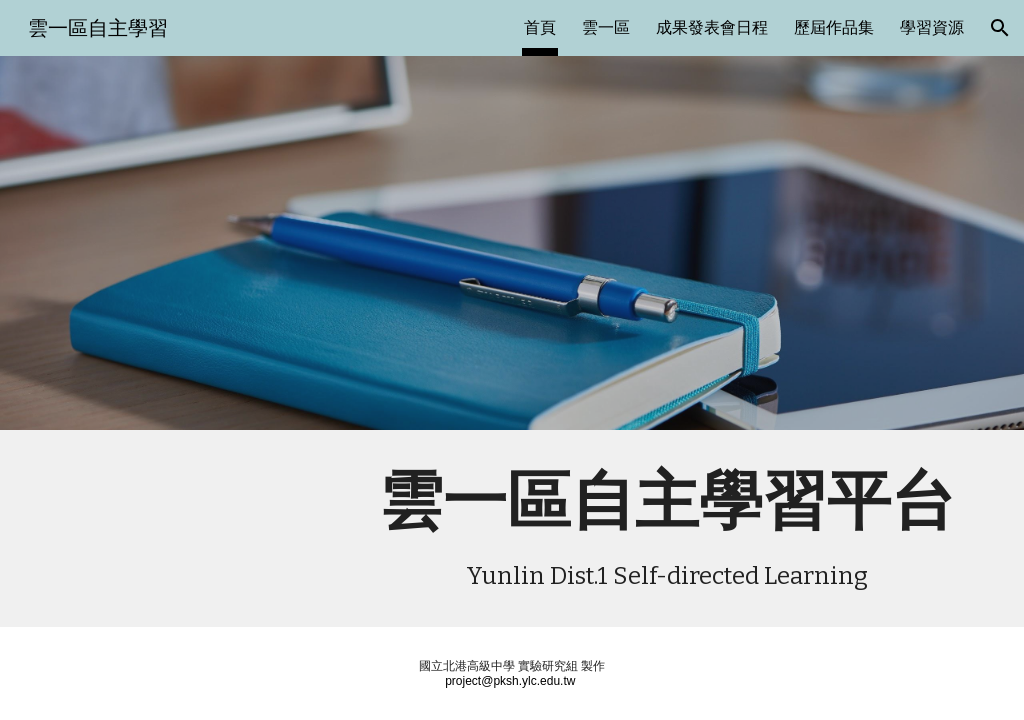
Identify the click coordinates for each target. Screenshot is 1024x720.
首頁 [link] (540, 27)
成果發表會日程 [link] (712, 27)
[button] (1000, 28)
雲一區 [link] (606, 27)
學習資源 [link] (932, 27)
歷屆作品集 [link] (834, 27)
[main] (666, 528)
